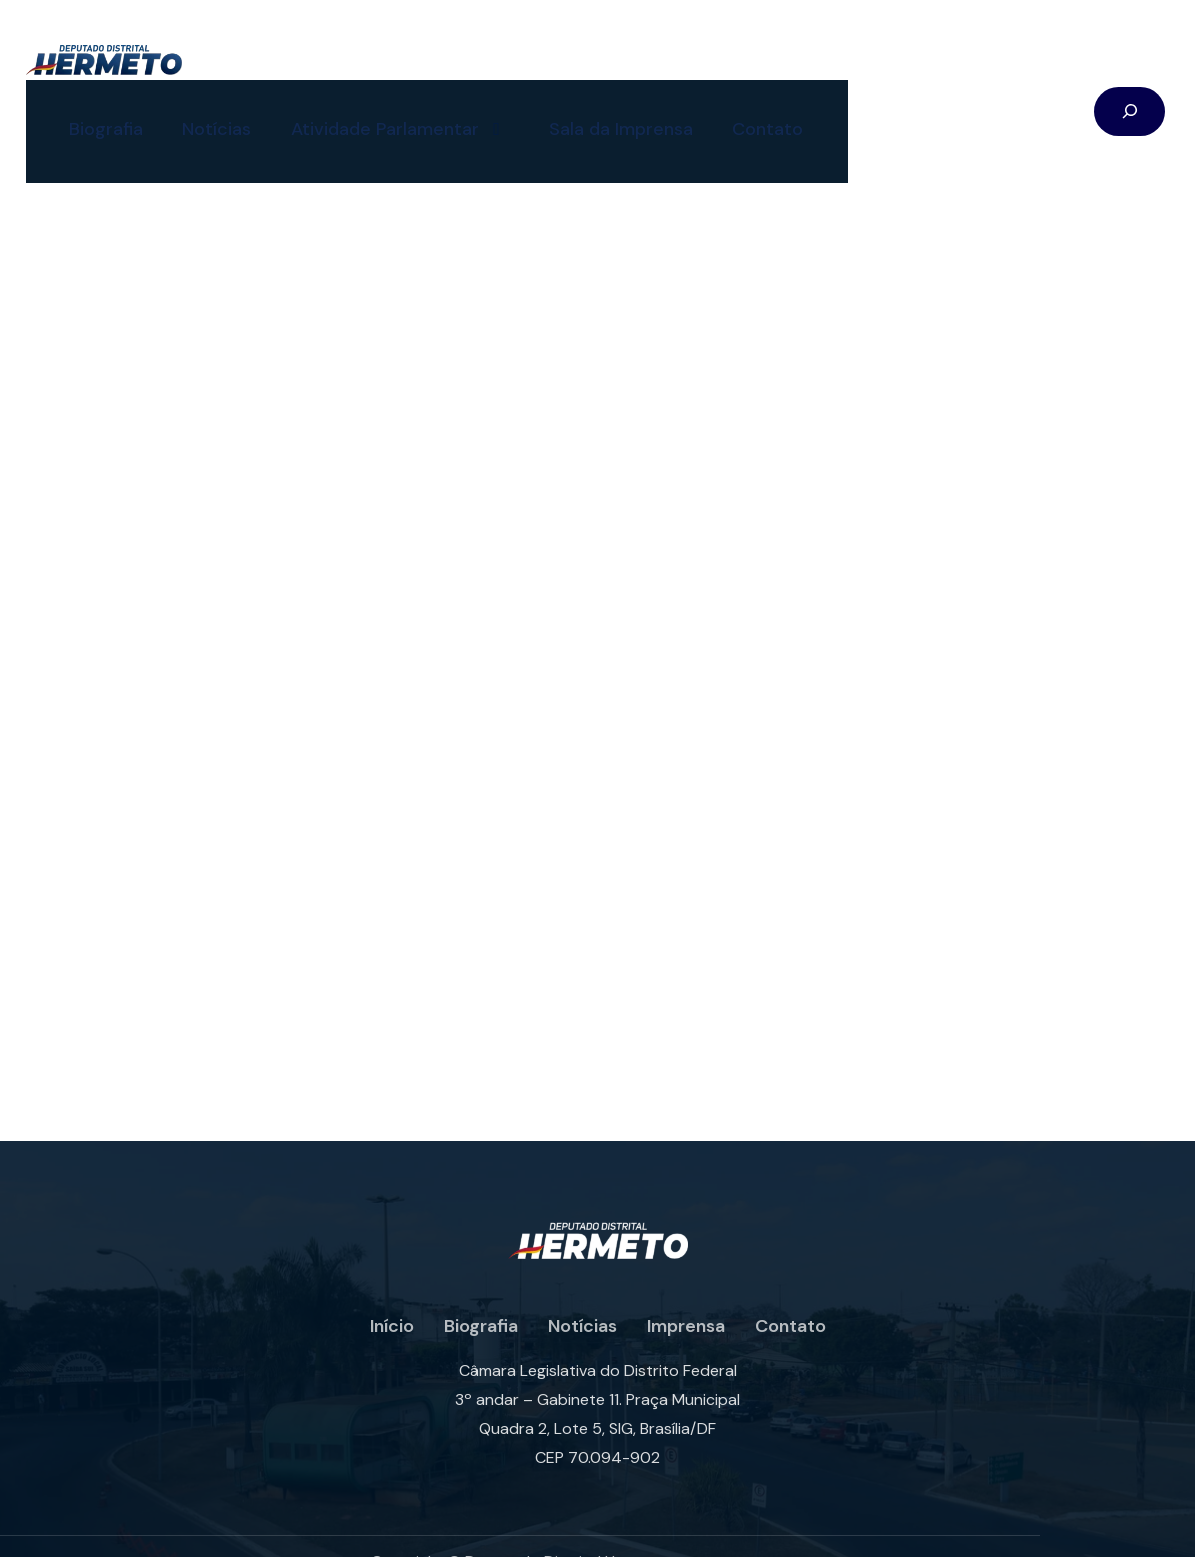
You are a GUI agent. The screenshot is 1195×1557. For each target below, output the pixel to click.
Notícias (198, 105)
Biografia (87, 105)
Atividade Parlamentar (383, 106)
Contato (752, 105)
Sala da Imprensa (605, 105)
